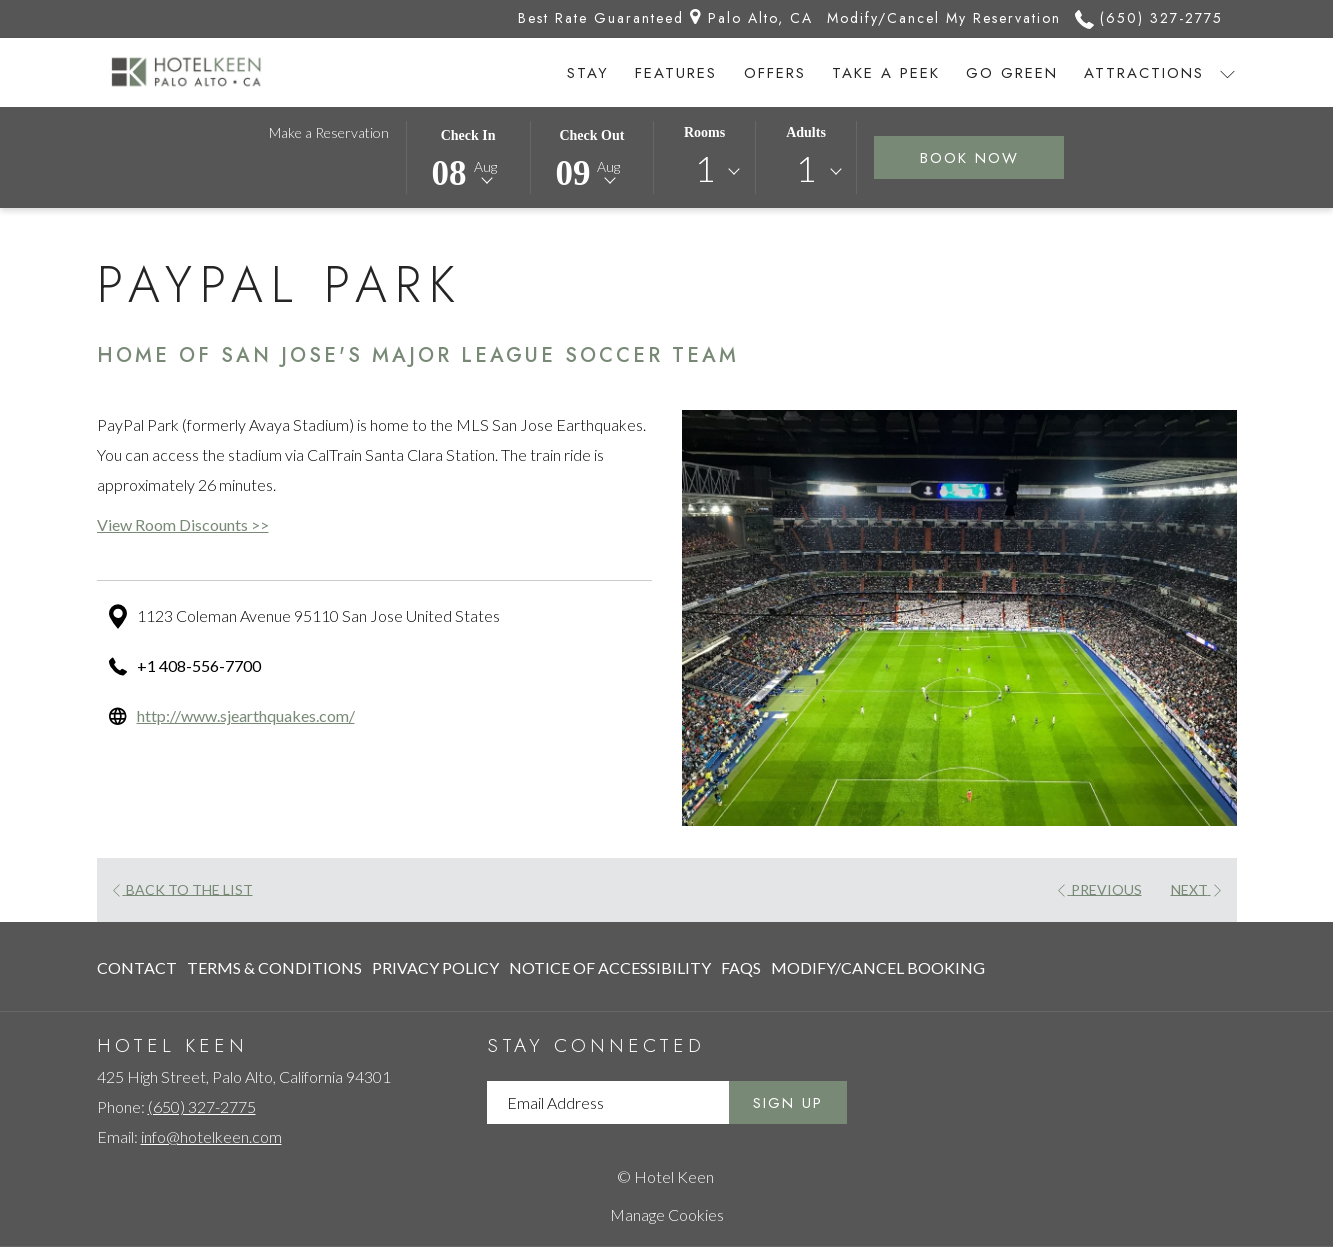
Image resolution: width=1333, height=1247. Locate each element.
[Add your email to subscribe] (608, 1102)
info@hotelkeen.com (211, 1136)
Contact (137, 967)
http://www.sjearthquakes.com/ (246, 715)
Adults (806, 132)
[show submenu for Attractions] (1227, 72)
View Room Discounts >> (183, 524)
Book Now (992, 157)
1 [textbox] (705, 168)
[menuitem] (588, 72)
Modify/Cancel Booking (878, 967)
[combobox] (705, 172)
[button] (468, 156)
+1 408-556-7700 (199, 665)
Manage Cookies (667, 1214)
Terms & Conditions (274, 967)
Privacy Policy (435, 967)
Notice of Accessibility (610, 967)
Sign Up (788, 1103)
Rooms (704, 132)
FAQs (741, 967)
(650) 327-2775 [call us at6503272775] (1149, 18)
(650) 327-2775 (202, 1106)
